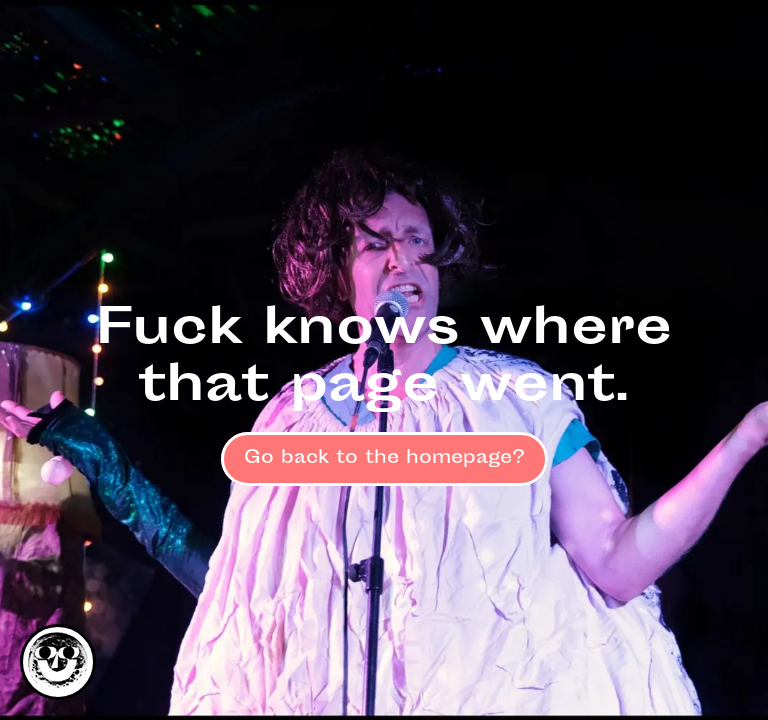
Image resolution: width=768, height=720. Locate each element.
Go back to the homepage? (384, 459)
